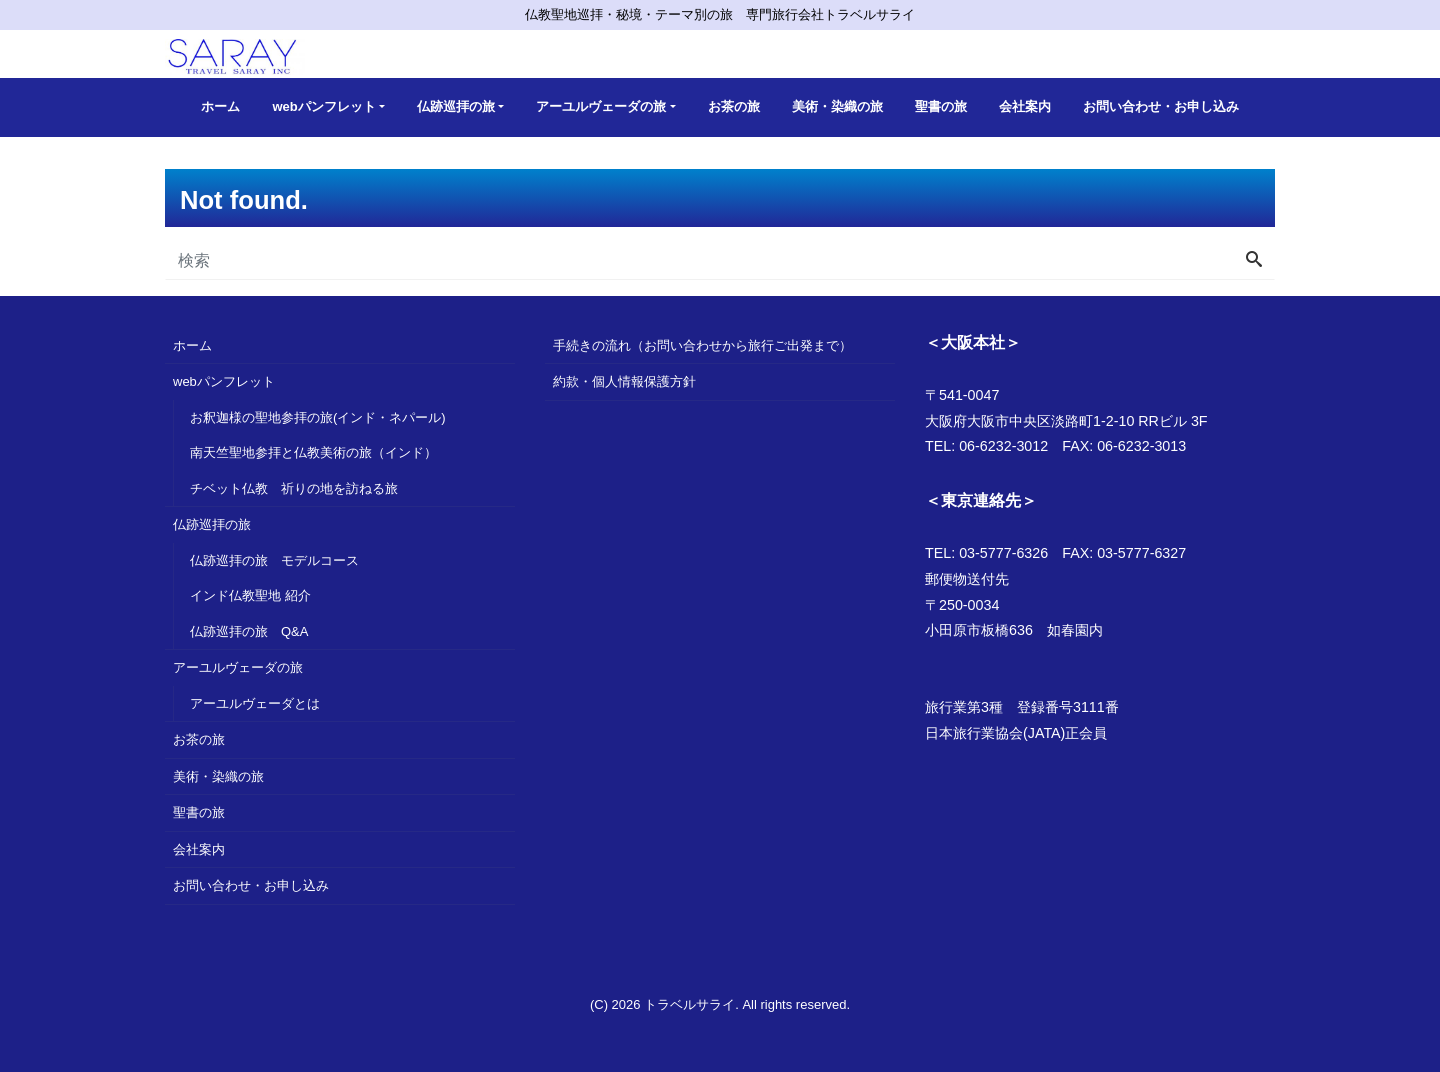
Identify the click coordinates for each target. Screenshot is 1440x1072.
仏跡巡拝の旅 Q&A (249, 631)
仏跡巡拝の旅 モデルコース (274, 560)
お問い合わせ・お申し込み (1161, 106)
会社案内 (1025, 106)
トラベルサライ (689, 1004)
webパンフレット (323, 106)
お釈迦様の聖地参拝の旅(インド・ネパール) (318, 417)
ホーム (220, 106)
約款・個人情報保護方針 (624, 381)
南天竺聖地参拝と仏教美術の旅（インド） (313, 452)
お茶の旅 (734, 106)
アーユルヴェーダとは (255, 703)
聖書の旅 (941, 106)
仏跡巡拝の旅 (456, 106)
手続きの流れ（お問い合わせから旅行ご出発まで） (702, 345)
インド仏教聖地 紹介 (250, 595)
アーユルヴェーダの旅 (601, 106)
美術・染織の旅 (837, 106)
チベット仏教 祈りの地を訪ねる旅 (294, 488)
